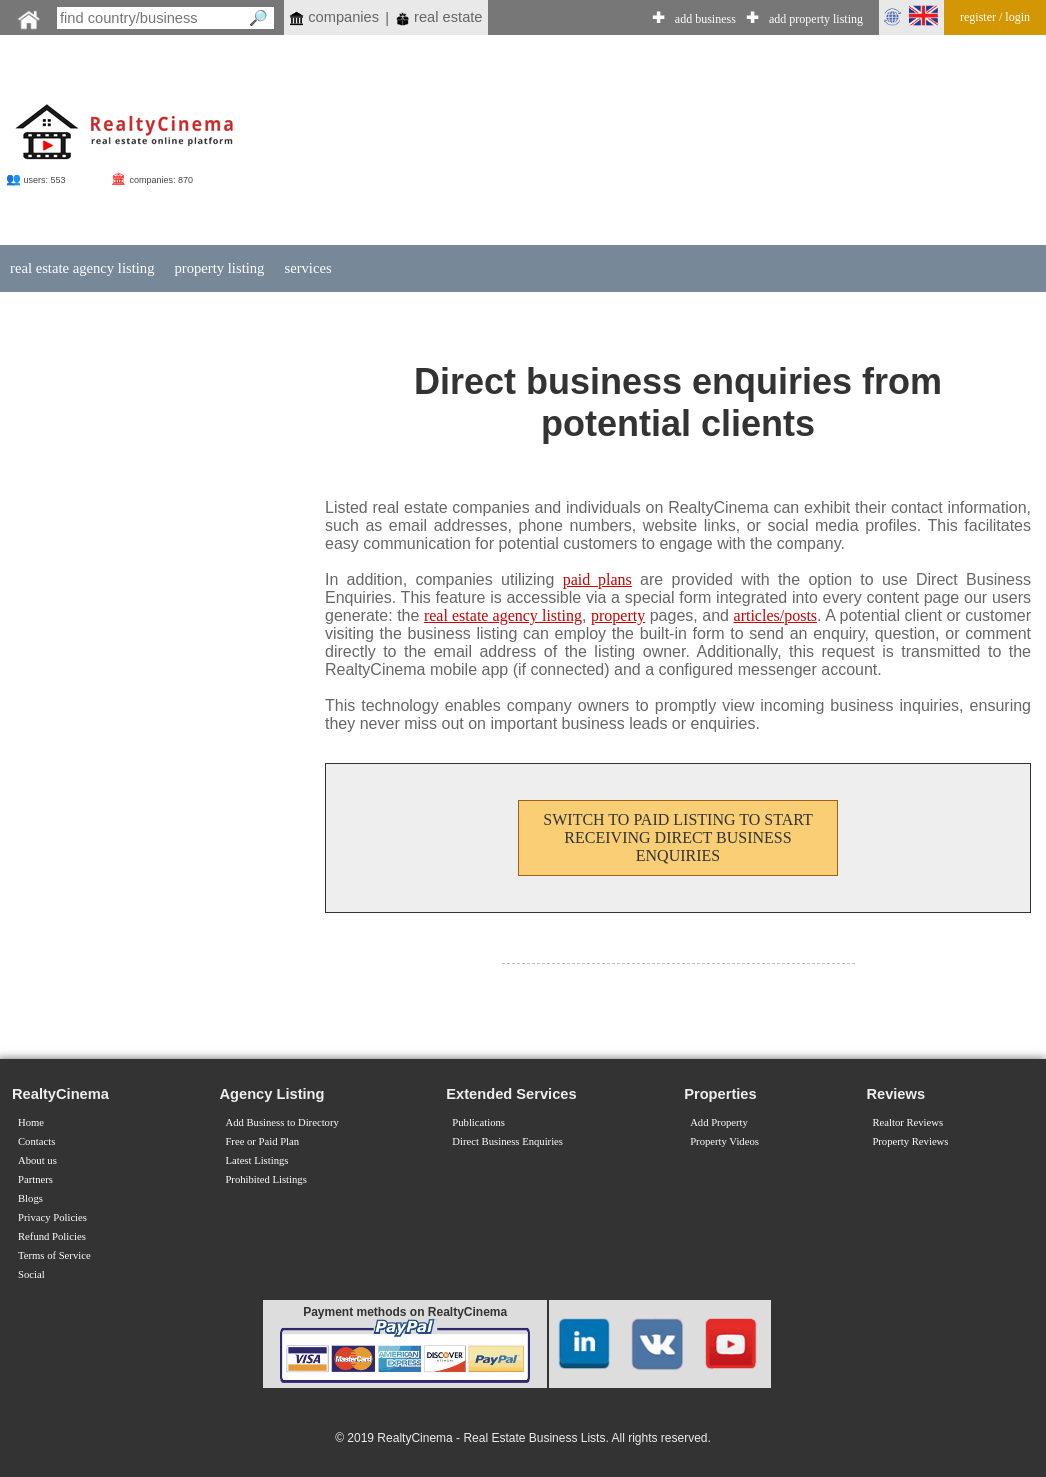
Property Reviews (910, 1141)
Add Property (719, 1122)
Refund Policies (52, 1236)
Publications (478, 1122)
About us (37, 1160)
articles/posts (776, 615)
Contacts (36, 1141)
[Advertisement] (624, 142)
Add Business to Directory (281, 1122)
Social (31, 1274)
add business (705, 19)
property (618, 615)
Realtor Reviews (907, 1122)
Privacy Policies (52, 1217)
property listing (219, 268)
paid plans (597, 579)
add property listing (816, 19)
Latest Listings (256, 1160)
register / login (995, 17)
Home (31, 1122)
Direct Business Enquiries (507, 1141)
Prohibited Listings (265, 1179)
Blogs (30, 1198)
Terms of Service (54, 1255)
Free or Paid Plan (262, 1141)
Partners (35, 1179)
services (307, 268)
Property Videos (724, 1141)
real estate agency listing (82, 268)
